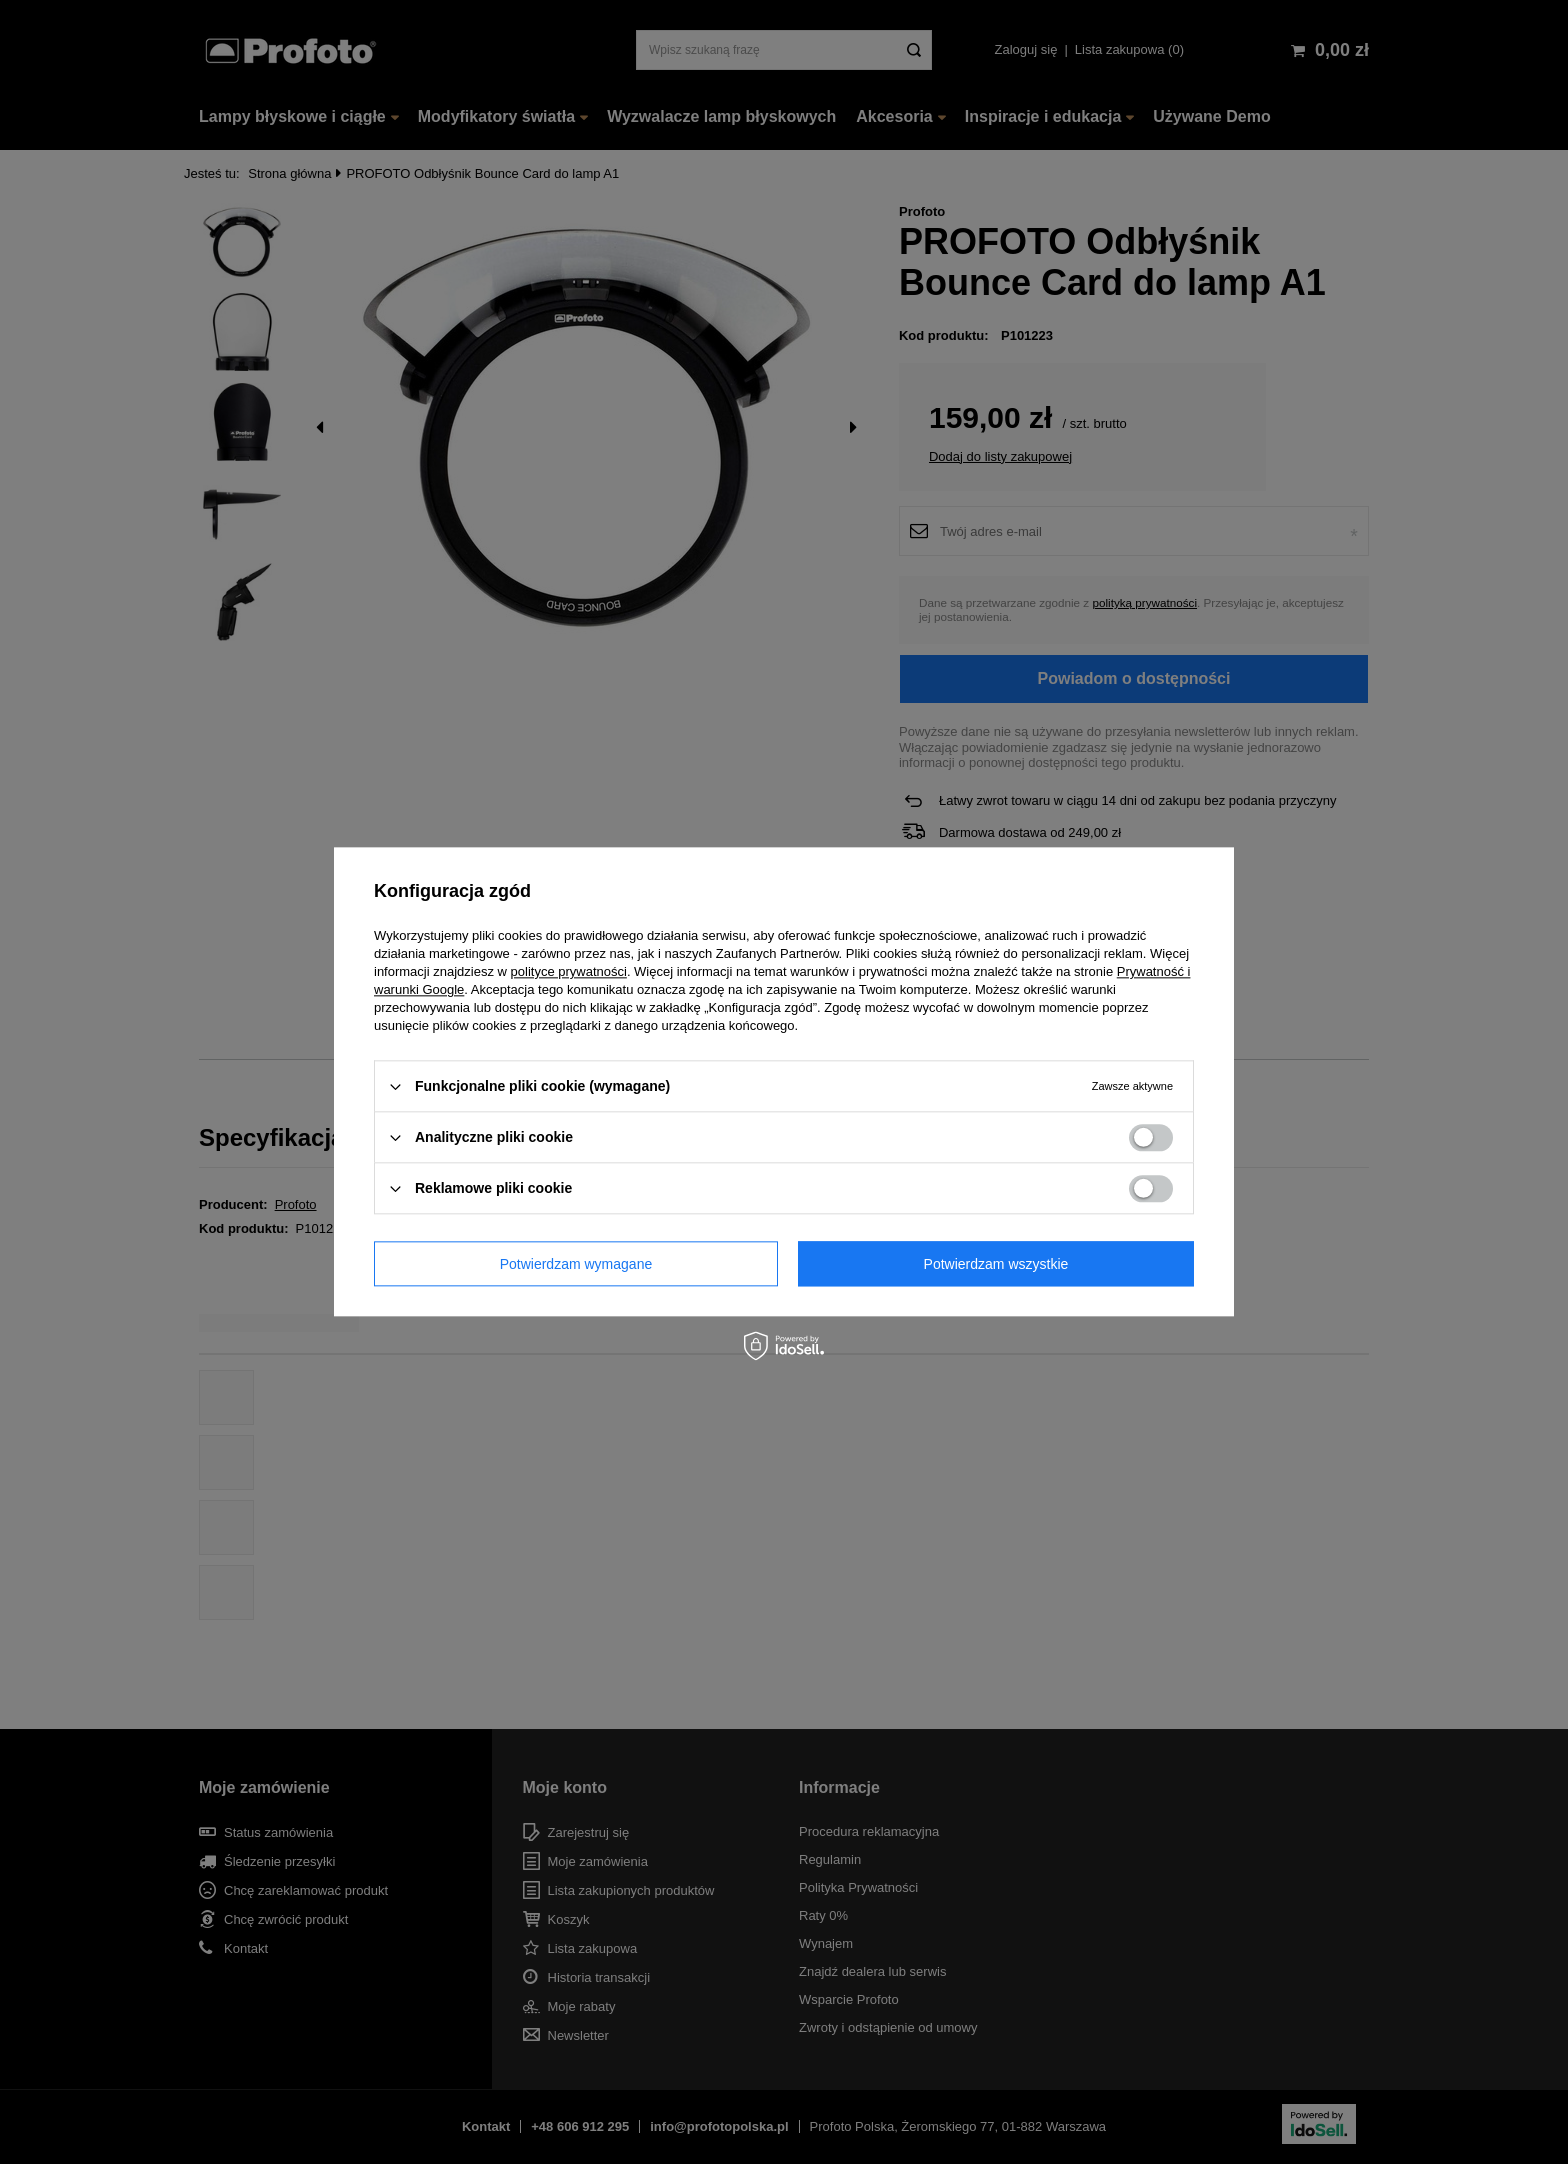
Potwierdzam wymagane (576, 1264)
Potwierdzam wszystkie (996, 1264)
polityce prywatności (569, 971)
